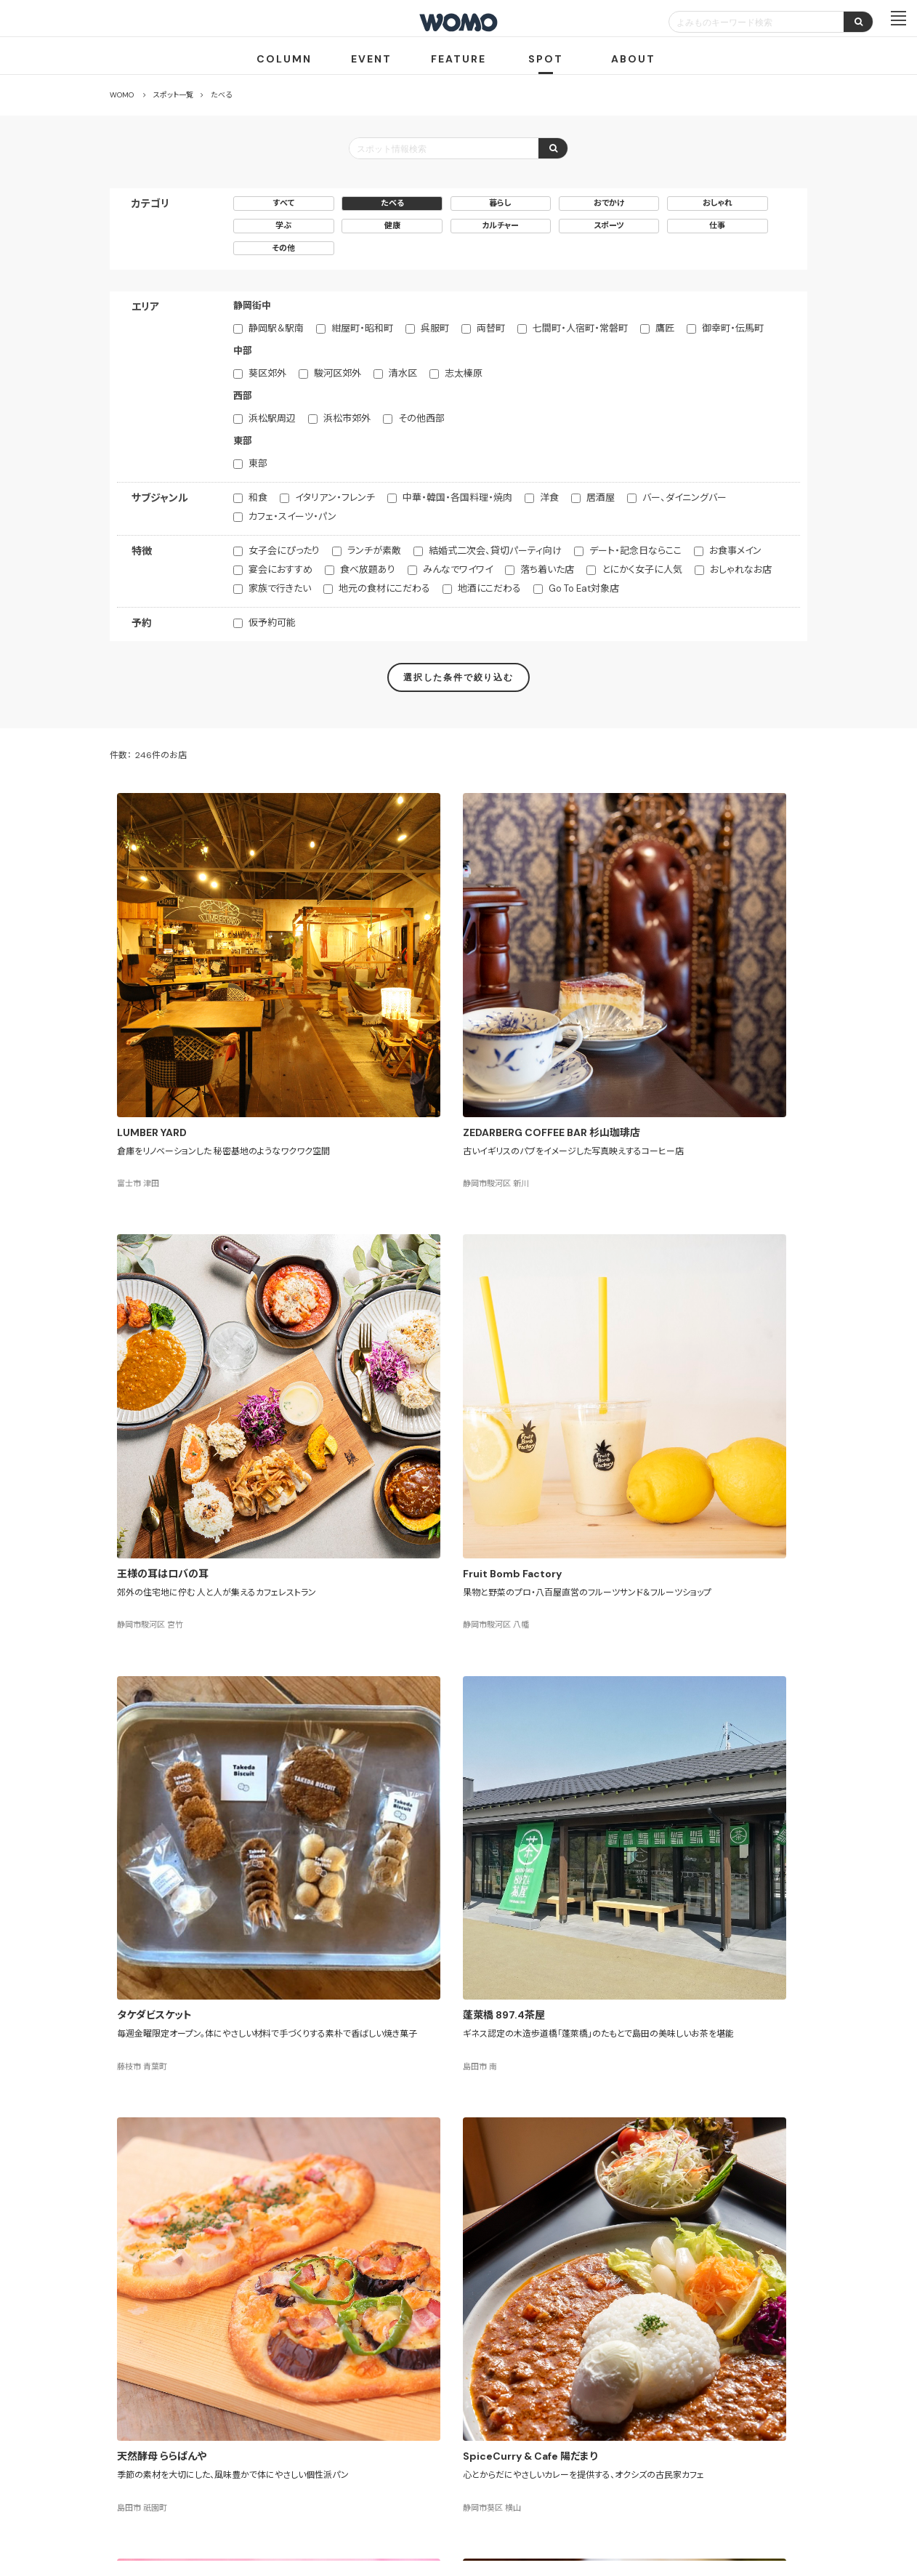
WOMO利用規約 (475, 2439)
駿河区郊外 (337, 373)
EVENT (371, 58)
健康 (392, 225)
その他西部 (421, 418)
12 (547, 2174)
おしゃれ (717, 203)
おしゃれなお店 (741, 569)
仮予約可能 (272, 622)
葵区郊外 (267, 373)
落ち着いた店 (547, 569)
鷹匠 (664, 328)
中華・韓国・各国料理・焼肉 (457, 497)
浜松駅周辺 (272, 418)
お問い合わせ (575, 2492)
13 (570, 2174)
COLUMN (284, 58)
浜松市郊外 (347, 418)
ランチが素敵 (374, 550)
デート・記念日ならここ (635, 550)
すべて (283, 203)
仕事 (717, 225)
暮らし (500, 203)
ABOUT (633, 58)
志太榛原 (463, 373)
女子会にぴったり (284, 550)
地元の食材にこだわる (384, 588)
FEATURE (458, 58)
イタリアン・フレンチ (335, 497)
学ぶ (283, 225)
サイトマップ (544, 2439)
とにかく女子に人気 (642, 569)
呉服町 (435, 328)
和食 (258, 497)
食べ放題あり (367, 569)
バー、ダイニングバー (684, 497)
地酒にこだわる (489, 588)
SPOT (545, 58)
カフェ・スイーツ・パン (292, 516)
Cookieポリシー (500, 2492)
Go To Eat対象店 (584, 588)
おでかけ (609, 203)
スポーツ (609, 225)
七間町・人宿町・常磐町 (580, 328)
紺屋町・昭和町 (362, 328)
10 (499, 2174)
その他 (283, 248)
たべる (392, 203)
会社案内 (334, 2492)
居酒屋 (600, 497)
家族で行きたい (280, 588)
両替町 (491, 328)
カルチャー (500, 225)
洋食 (549, 497)
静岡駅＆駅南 (276, 328)
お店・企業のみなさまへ (385, 2439)
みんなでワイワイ (458, 569)
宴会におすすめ (280, 569)
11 (522, 2174)
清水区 (403, 373)
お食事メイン (735, 550)
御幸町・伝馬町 (733, 328)
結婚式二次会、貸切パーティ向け (495, 550)
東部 (258, 463)
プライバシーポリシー (411, 2492)
